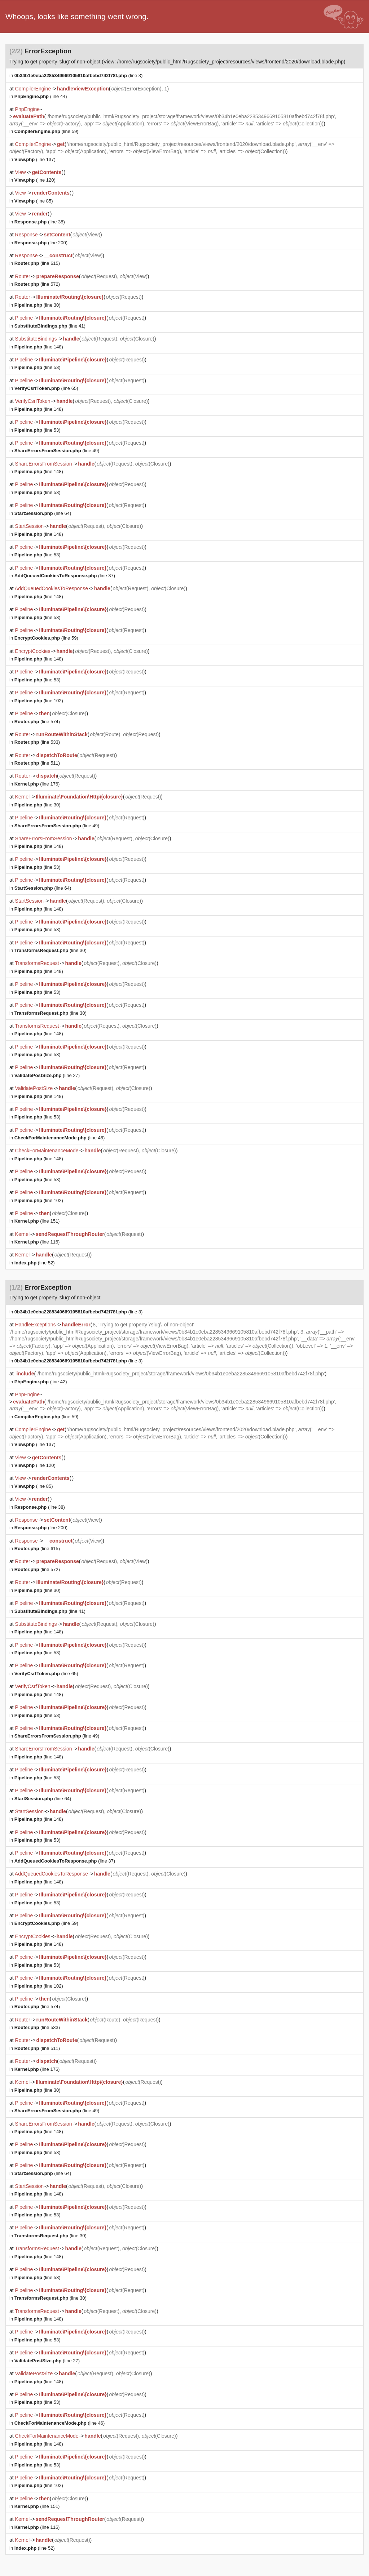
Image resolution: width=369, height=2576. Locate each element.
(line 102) (38, 700)
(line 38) (39, 221)
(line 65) (46, 388)
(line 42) (40, 1381)
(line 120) (35, 180)
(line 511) (37, 763)
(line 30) (37, 305)
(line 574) (37, 721)
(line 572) (37, 284)
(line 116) (37, 1242)
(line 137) (35, 159)
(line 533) (37, 742)
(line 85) (33, 201)
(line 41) (49, 326)
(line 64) (42, 513)
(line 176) (37, 784)
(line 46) (59, 1137)
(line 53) (37, 367)
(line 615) (37, 263)
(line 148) (38, 347)
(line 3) (78, 75)
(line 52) (34, 1262)
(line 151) (37, 1221)
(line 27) (47, 1075)
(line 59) (46, 131)
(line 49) (57, 450)
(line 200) (40, 242)
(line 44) (40, 96)
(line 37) (64, 575)
